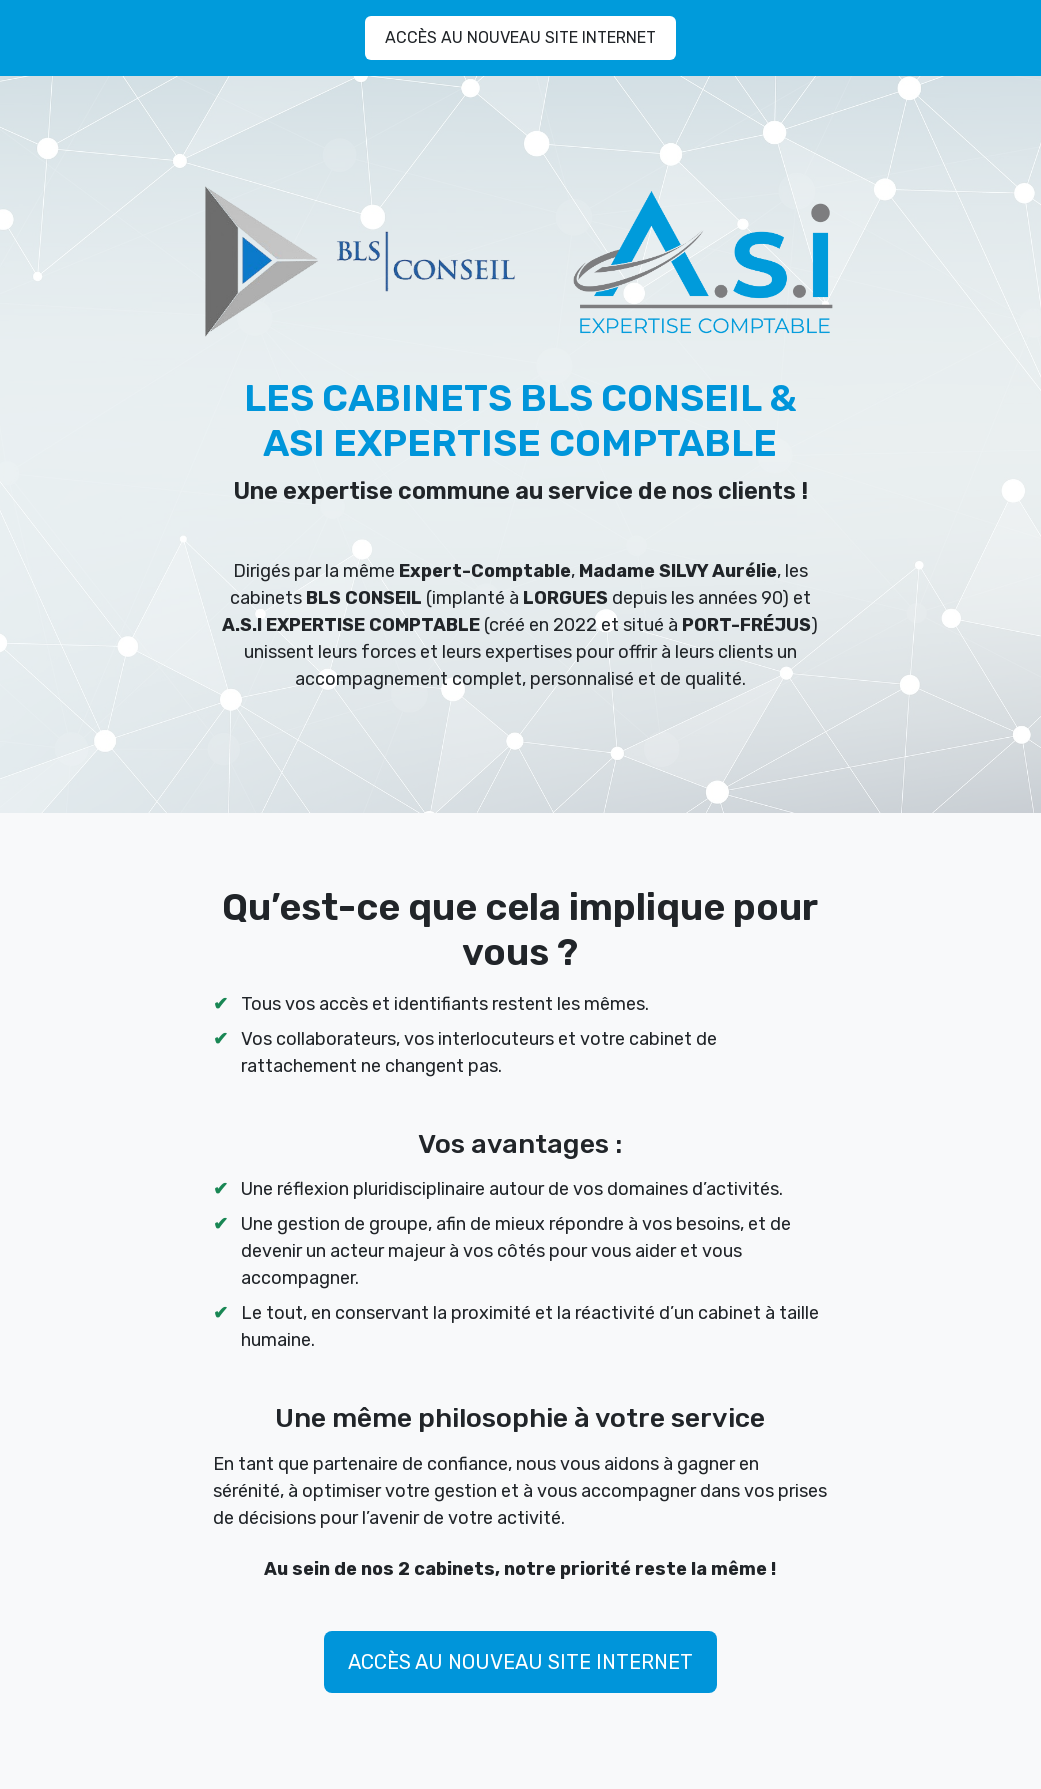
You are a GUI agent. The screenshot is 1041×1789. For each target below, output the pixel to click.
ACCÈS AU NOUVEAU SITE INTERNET (520, 37)
